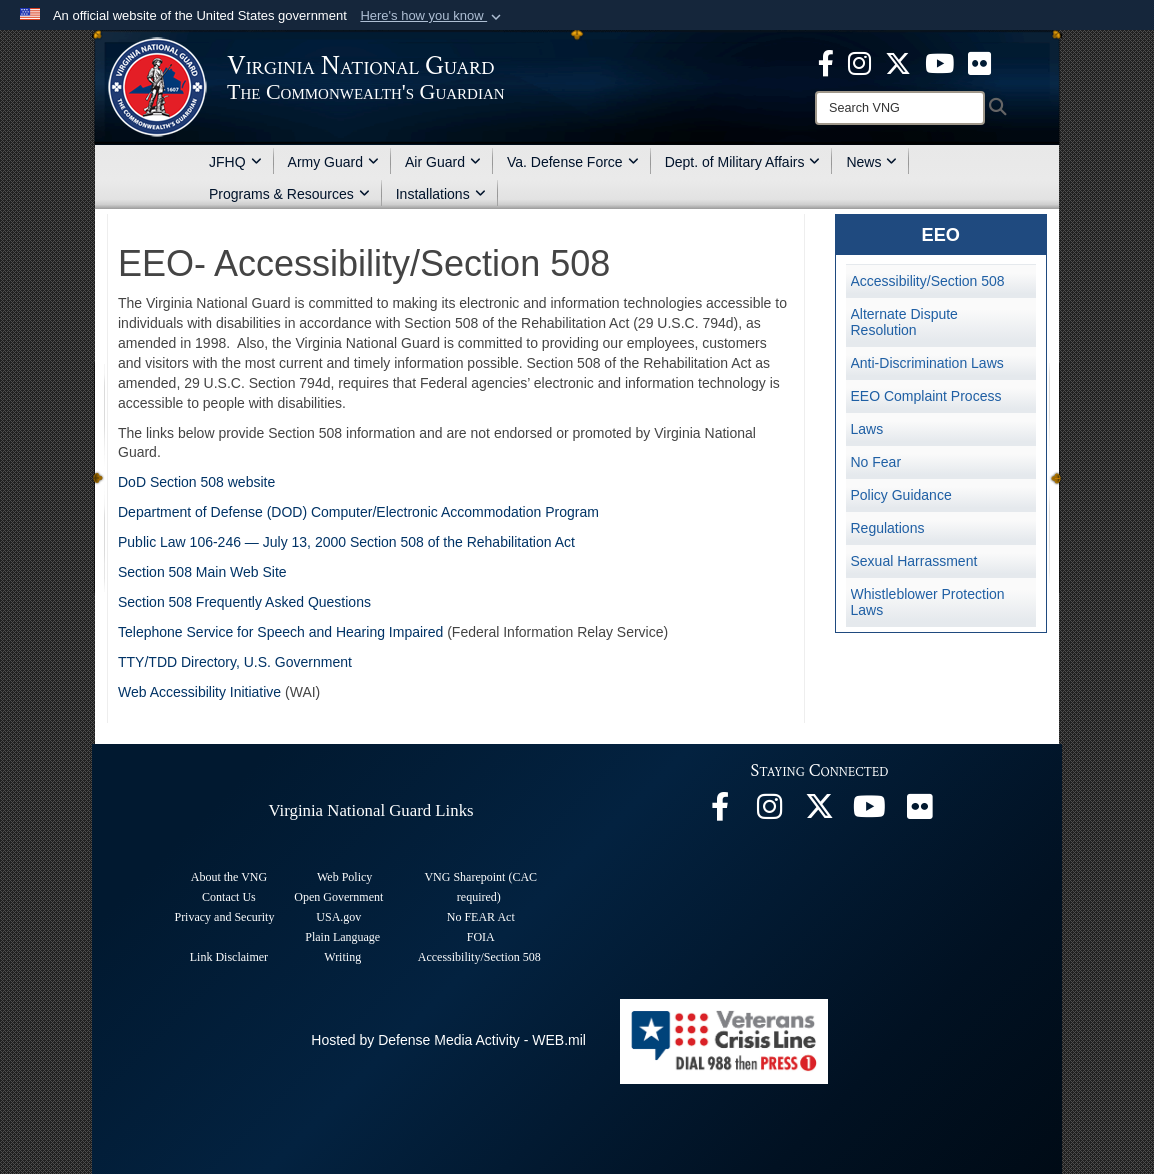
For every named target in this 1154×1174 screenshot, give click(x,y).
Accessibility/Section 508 (928, 281)
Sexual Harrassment (914, 561)
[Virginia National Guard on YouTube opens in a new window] (939, 62)
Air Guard (443, 162)
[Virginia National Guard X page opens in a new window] (898, 62)
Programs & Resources (289, 194)
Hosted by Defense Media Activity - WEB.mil (448, 1040)
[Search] (900, 108)
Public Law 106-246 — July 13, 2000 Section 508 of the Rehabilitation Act (346, 542)
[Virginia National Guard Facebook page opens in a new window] (826, 62)
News (871, 162)
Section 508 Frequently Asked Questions (244, 602)
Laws (867, 429)
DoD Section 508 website (196, 482)
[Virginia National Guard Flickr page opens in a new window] (979, 62)
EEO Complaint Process (926, 396)
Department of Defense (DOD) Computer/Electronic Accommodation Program (358, 512)
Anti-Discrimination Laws (927, 363)
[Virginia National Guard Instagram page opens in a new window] (859, 62)
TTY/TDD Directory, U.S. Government (235, 662)
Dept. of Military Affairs (743, 162)
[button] (432, 16)
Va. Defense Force (573, 162)
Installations (441, 194)
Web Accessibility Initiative (199, 692)
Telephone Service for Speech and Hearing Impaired (280, 632)
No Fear (876, 462)
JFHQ (235, 162)
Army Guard (333, 162)
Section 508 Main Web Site (202, 572)
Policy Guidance (901, 495)
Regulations (888, 528)
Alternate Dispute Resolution (904, 322)
